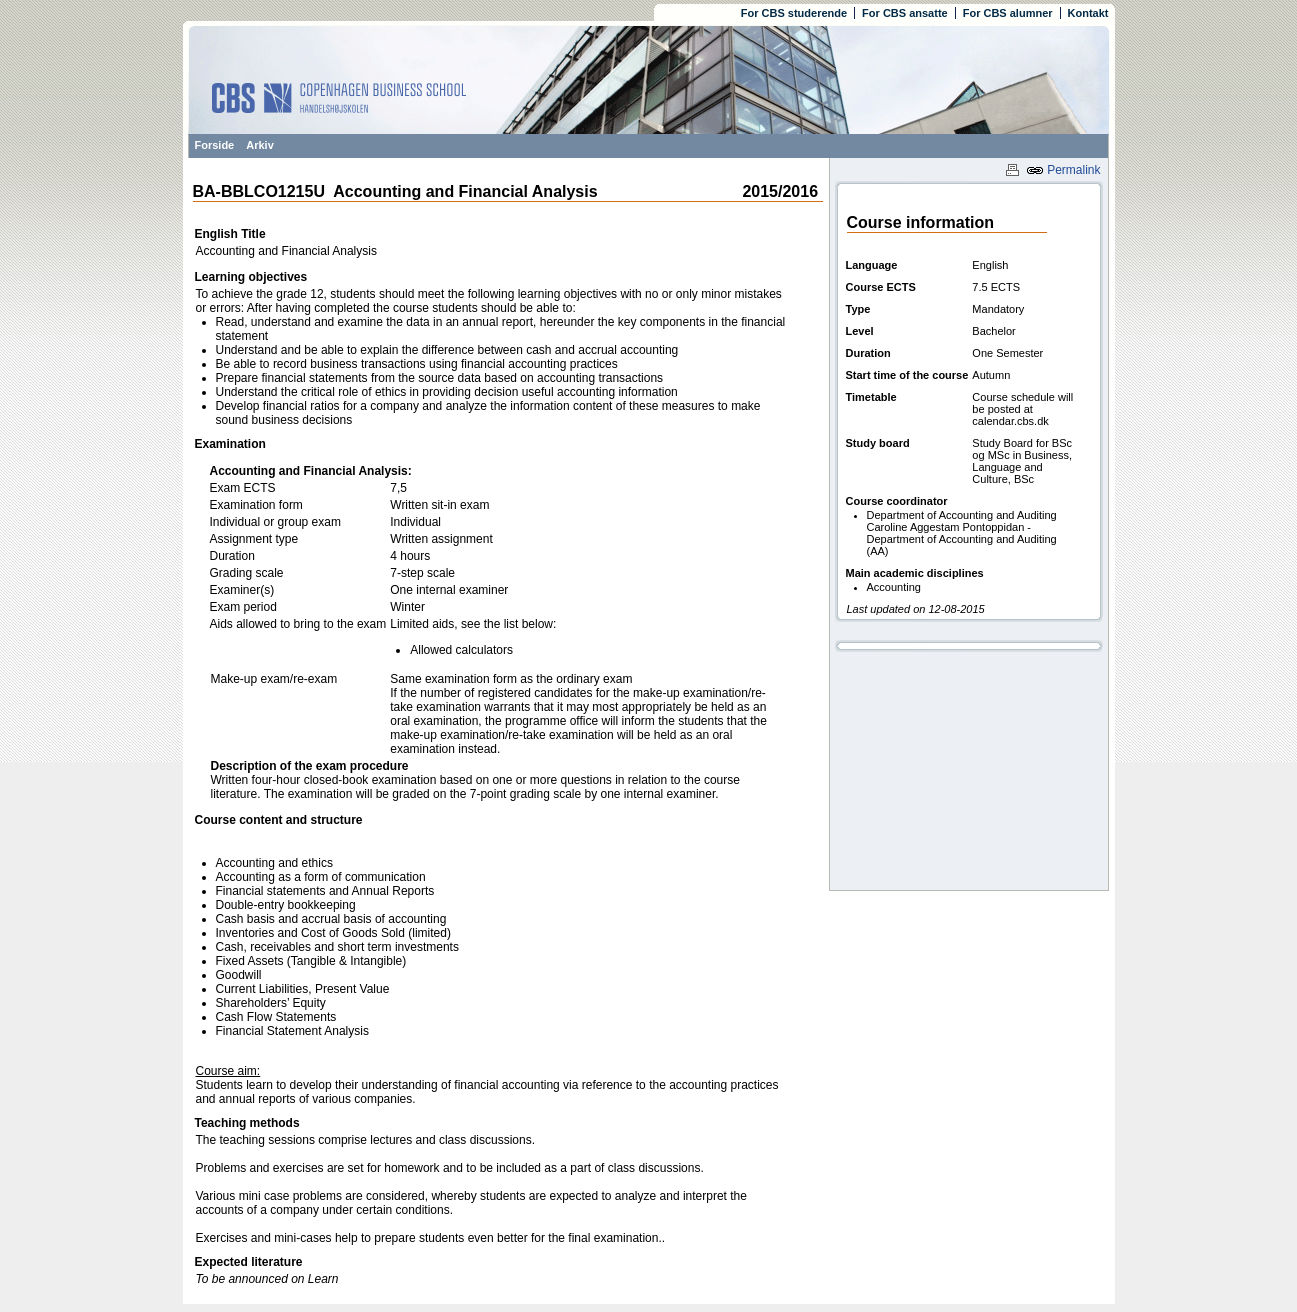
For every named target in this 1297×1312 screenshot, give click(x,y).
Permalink (1063, 170)
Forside (215, 145)
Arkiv (260, 145)
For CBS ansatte (905, 13)
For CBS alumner (1008, 13)
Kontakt (1088, 13)
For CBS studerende (794, 13)
